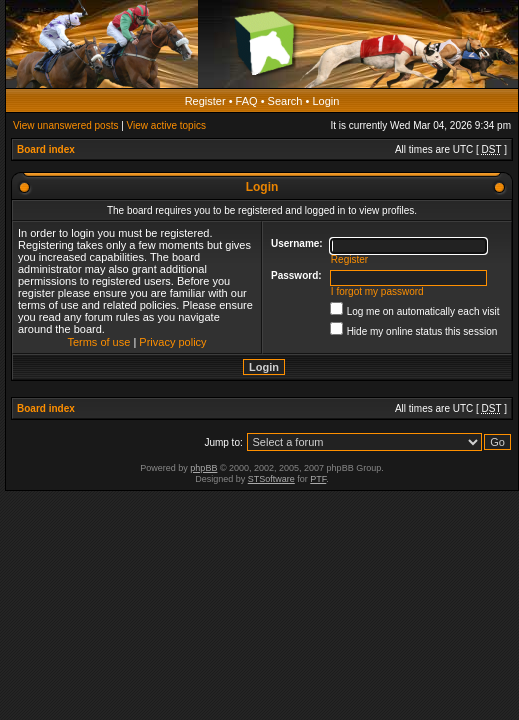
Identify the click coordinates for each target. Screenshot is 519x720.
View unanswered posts (65, 125)
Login (325, 101)
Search (285, 101)
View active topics (166, 125)
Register (205, 101)
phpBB (203, 468)
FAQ (247, 101)
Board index (46, 149)
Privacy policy (172, 342)
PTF (318, 479)
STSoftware (271, 479)
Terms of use (98, 342)
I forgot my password (377, 291)
